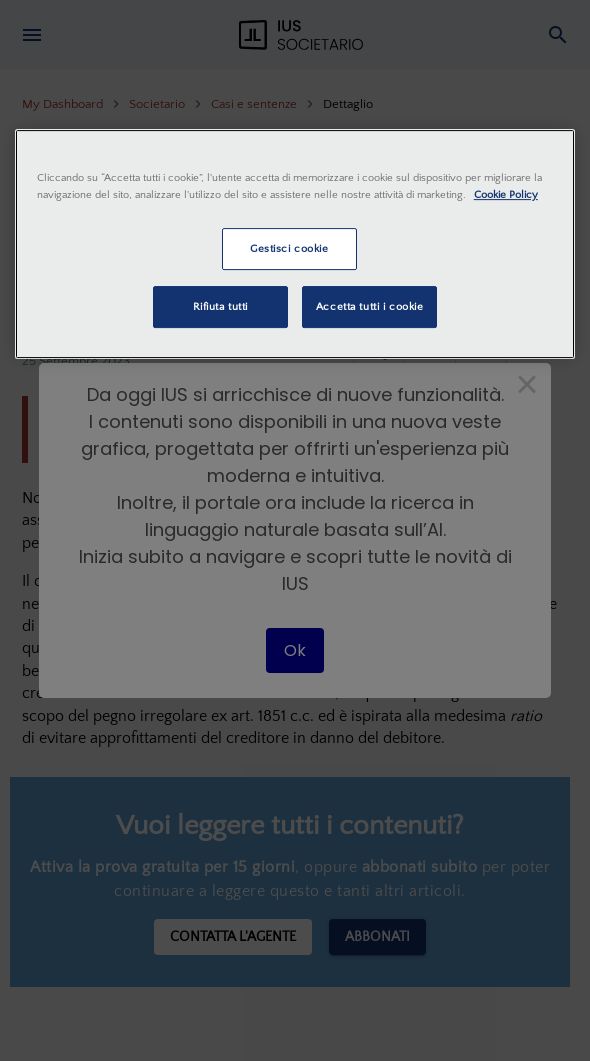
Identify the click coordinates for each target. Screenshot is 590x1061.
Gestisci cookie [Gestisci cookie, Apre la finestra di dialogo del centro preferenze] (289, 248)
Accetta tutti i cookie (370, 306)
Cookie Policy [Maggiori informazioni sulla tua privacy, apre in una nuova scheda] (506, 194)
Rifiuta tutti (220, 306)
